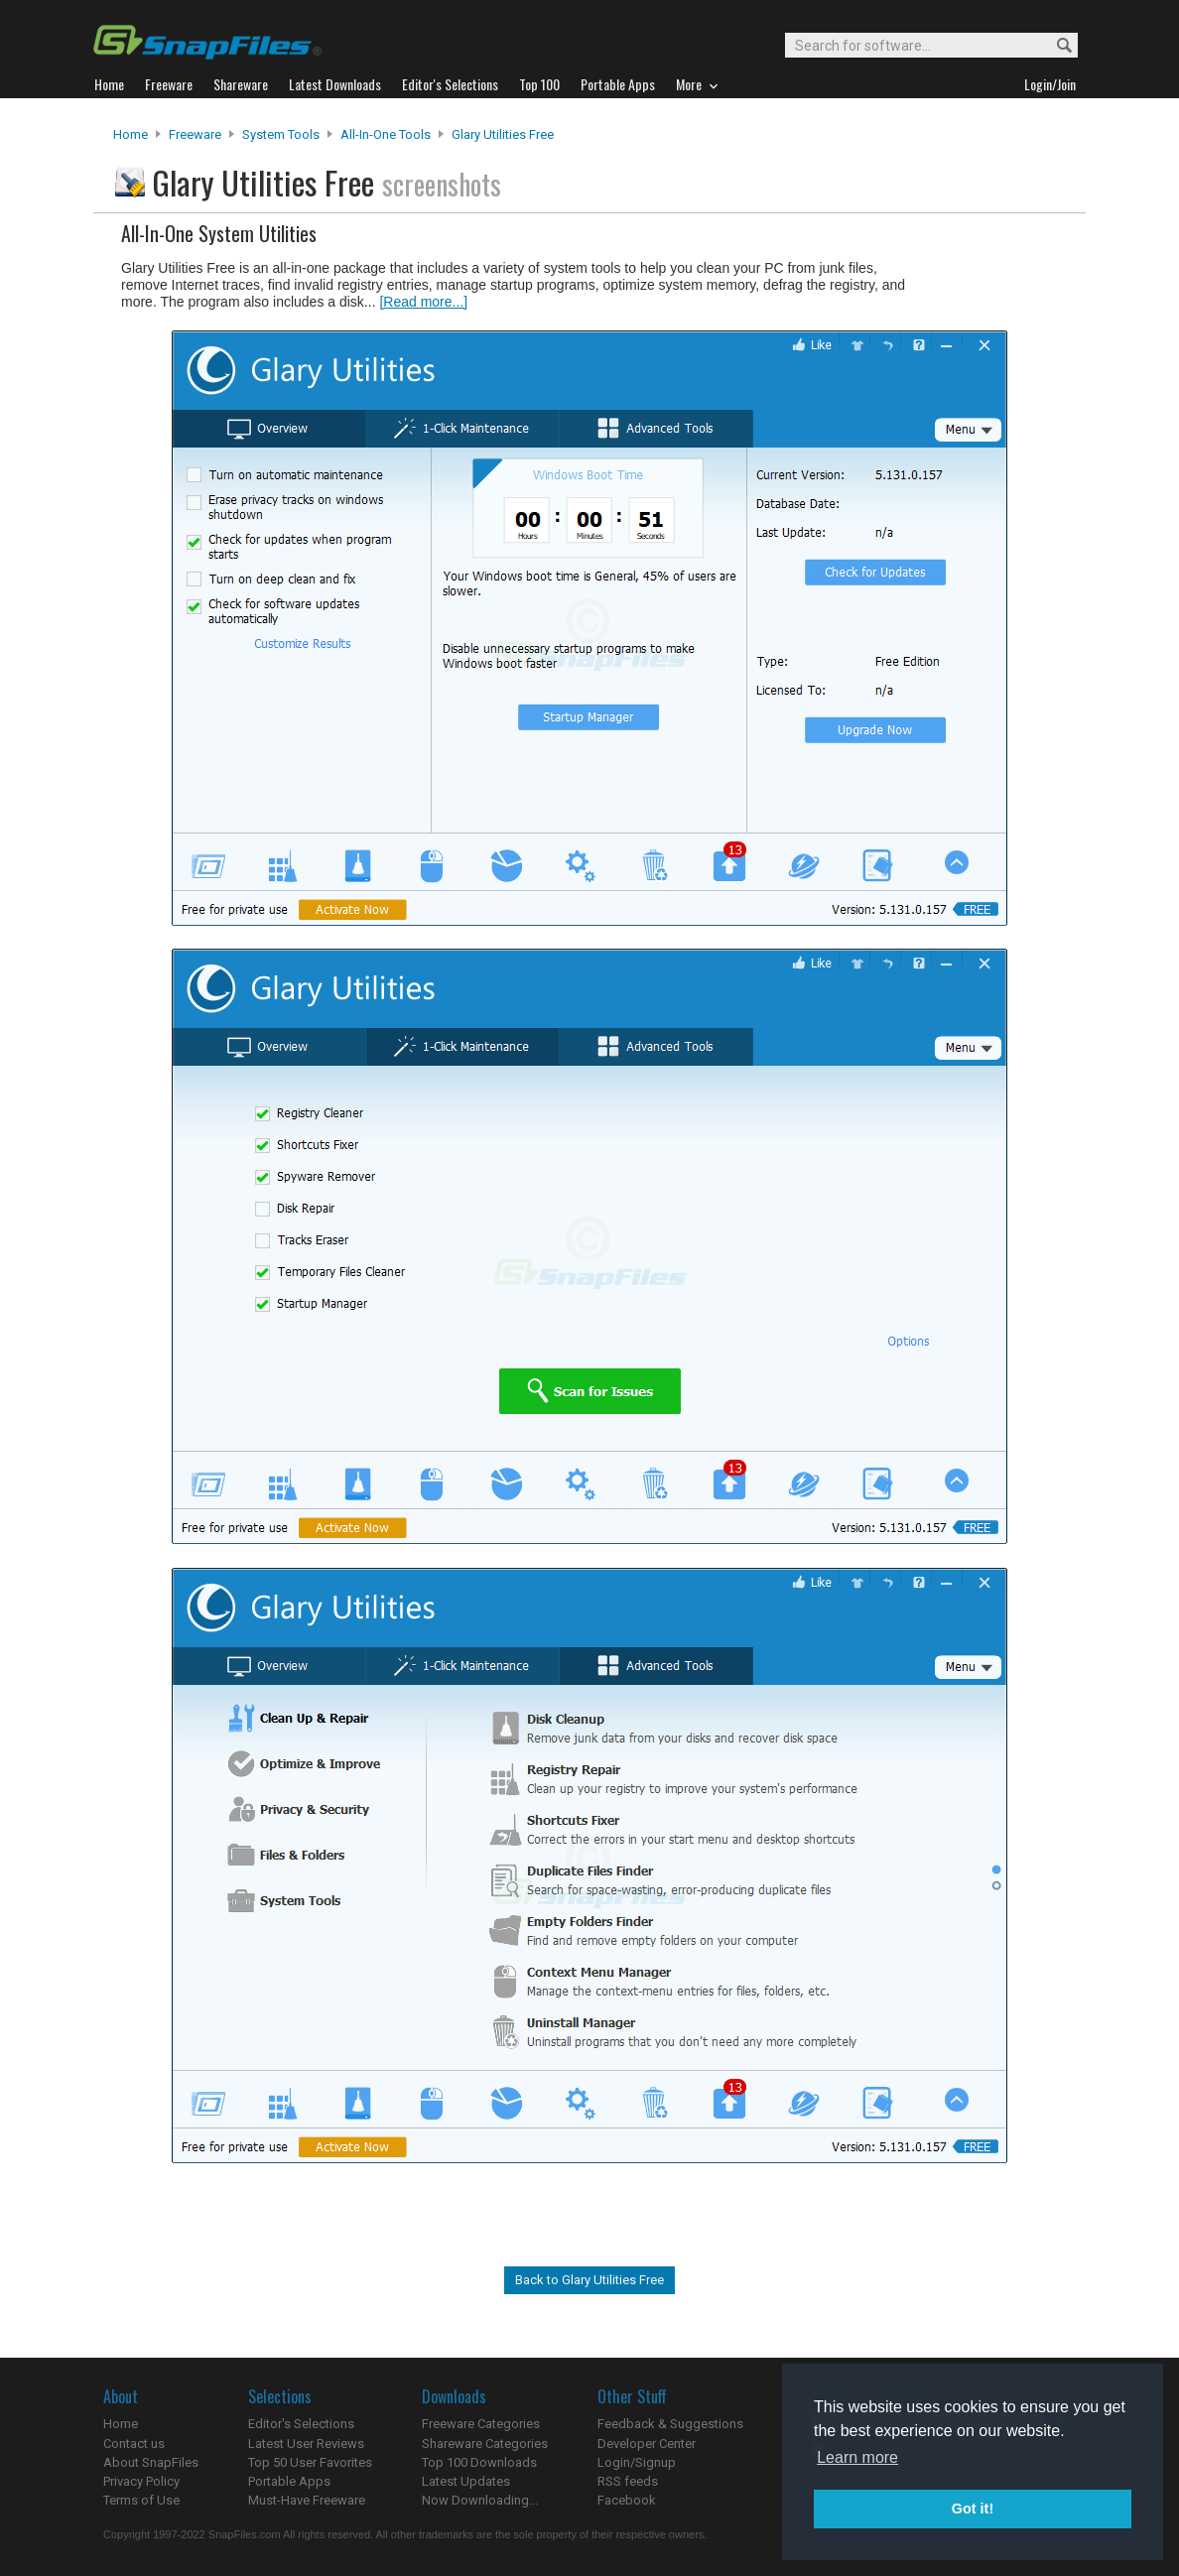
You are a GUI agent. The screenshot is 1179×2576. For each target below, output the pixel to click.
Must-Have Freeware (306, 2500)
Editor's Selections (301, 2423)
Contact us (134, 2443)
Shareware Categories (485, 2443)
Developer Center (646, 2443)
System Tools (281, 134)
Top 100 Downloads (479, 2462)
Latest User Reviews (306, 2443)
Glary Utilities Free (503, 134)
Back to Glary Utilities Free (589, 2279)
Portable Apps (289, 2481)
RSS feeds (627, 2481)
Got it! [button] (972, 2508)
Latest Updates (466, 2481)
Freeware (195, 134)
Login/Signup (636, 2462)
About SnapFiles (150, 2462)
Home (130, 134)
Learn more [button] (857, 2457)
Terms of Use (141, 2500)
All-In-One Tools (385, 134)
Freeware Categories (481, 2423)
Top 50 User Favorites (310, 2462)
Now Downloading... (480, 2500)
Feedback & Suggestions (670, 2423)
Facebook (626, 2500)
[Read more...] (423, 302)
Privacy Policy (141, 2481)
